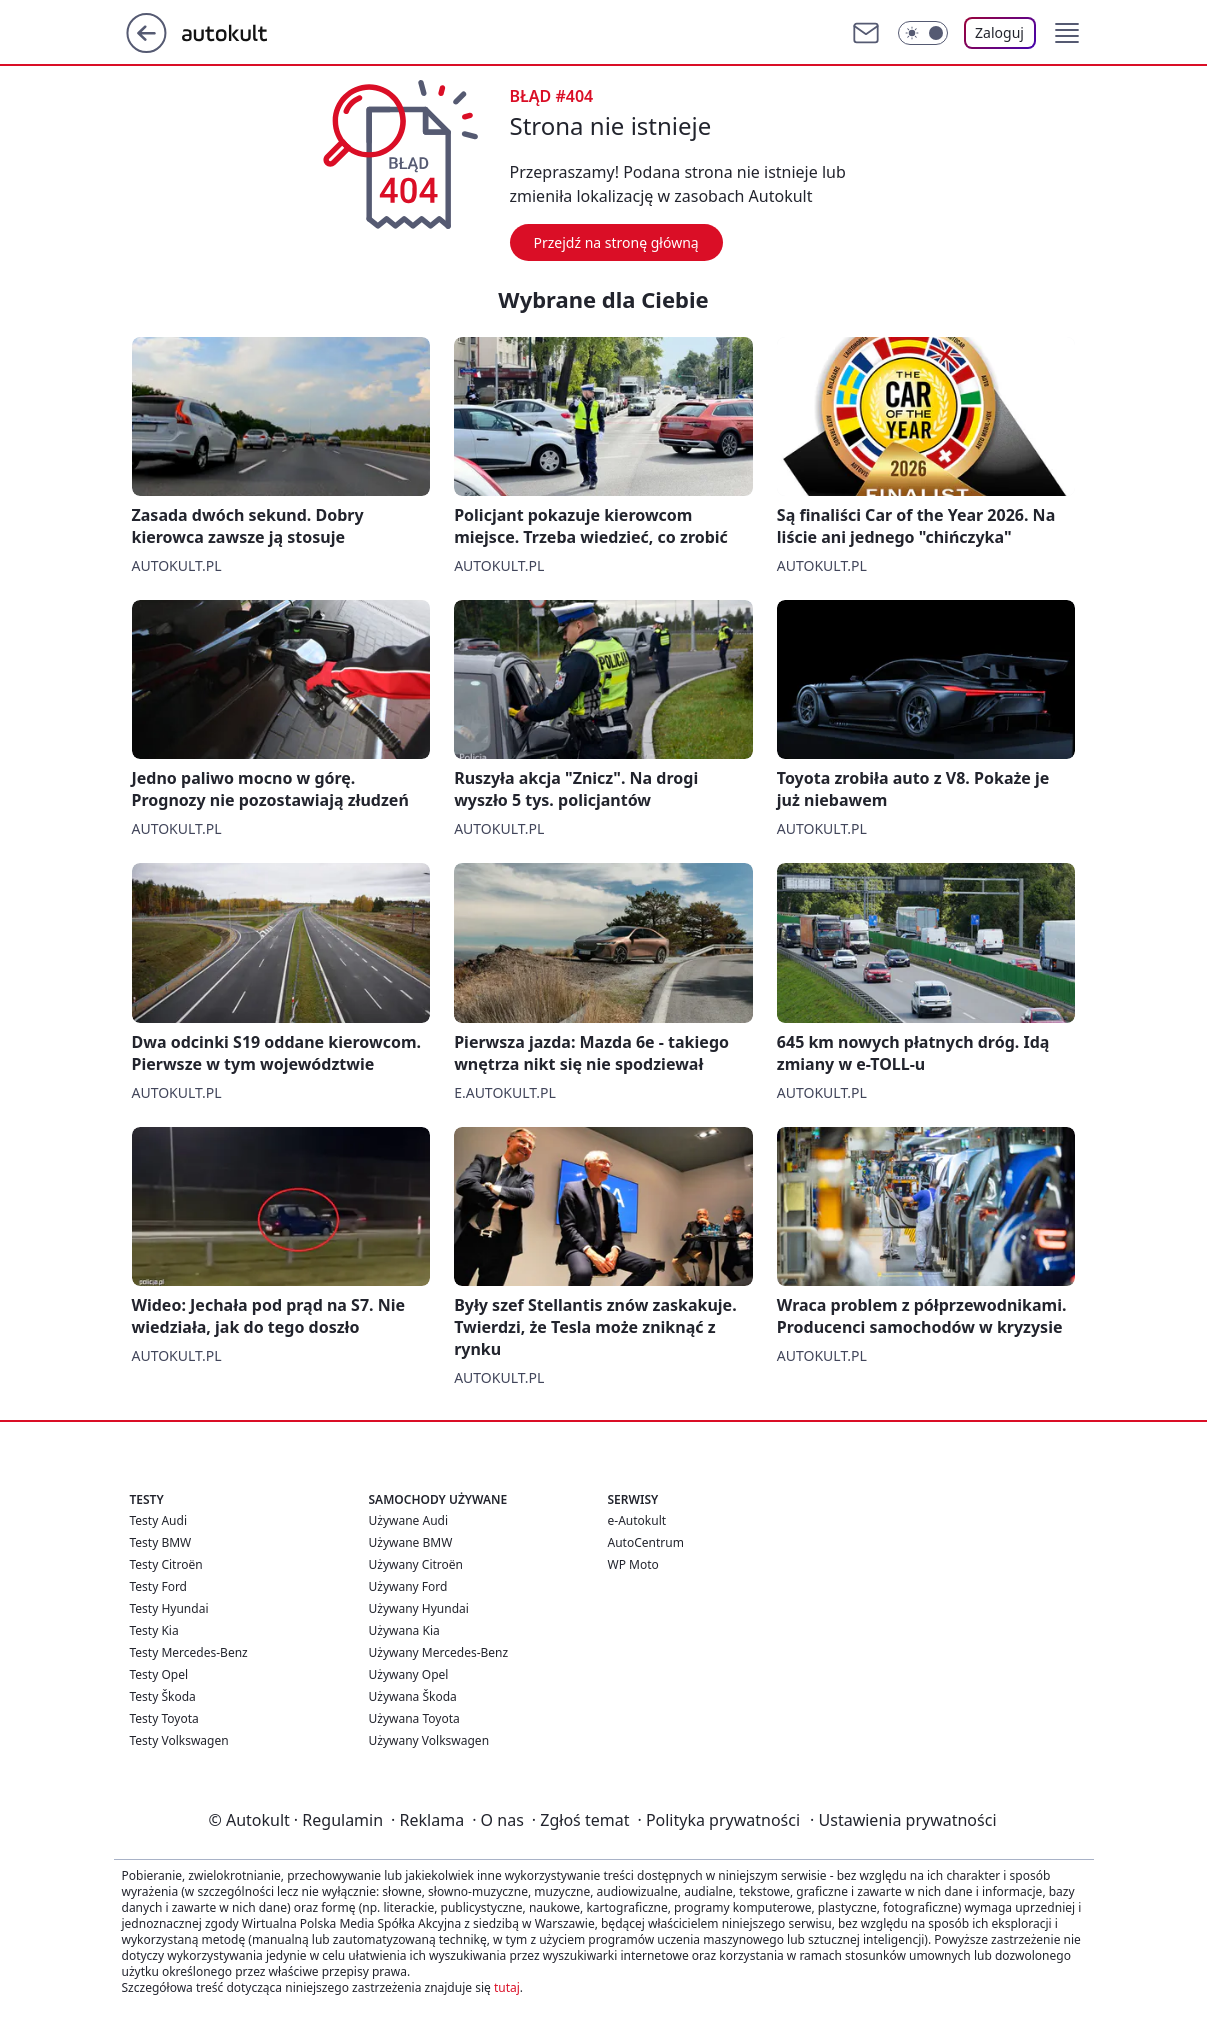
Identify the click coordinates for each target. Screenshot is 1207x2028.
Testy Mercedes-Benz (189, 1652)
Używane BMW (411, 1542)
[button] (1067, 33)
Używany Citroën (416, 1564)
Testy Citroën (166, 1564)
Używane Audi (409, 1520)
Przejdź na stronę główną (616, 242)
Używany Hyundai (419, 1608)
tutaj (507, 1987)
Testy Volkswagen (179, 1740)
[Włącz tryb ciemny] (923, 33)
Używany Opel (409, 1674)
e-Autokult (637, 1520)
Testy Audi (158, 1520)
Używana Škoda (413, 1696)
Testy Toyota (164, 1718)
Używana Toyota (414, 1718)
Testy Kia (154, 1630)
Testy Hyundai (169, 1608)
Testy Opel (159, 1674)
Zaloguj (999, 32)
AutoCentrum (646, 1542)
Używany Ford (408, 1586)
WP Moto (633, 1564)
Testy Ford (159, 1586)
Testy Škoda (163, 1696)
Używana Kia (404, 1630)
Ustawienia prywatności (903, 1820)
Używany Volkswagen (429, 1740)
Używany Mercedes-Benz (439, 1652)
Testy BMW (161, 1542)
